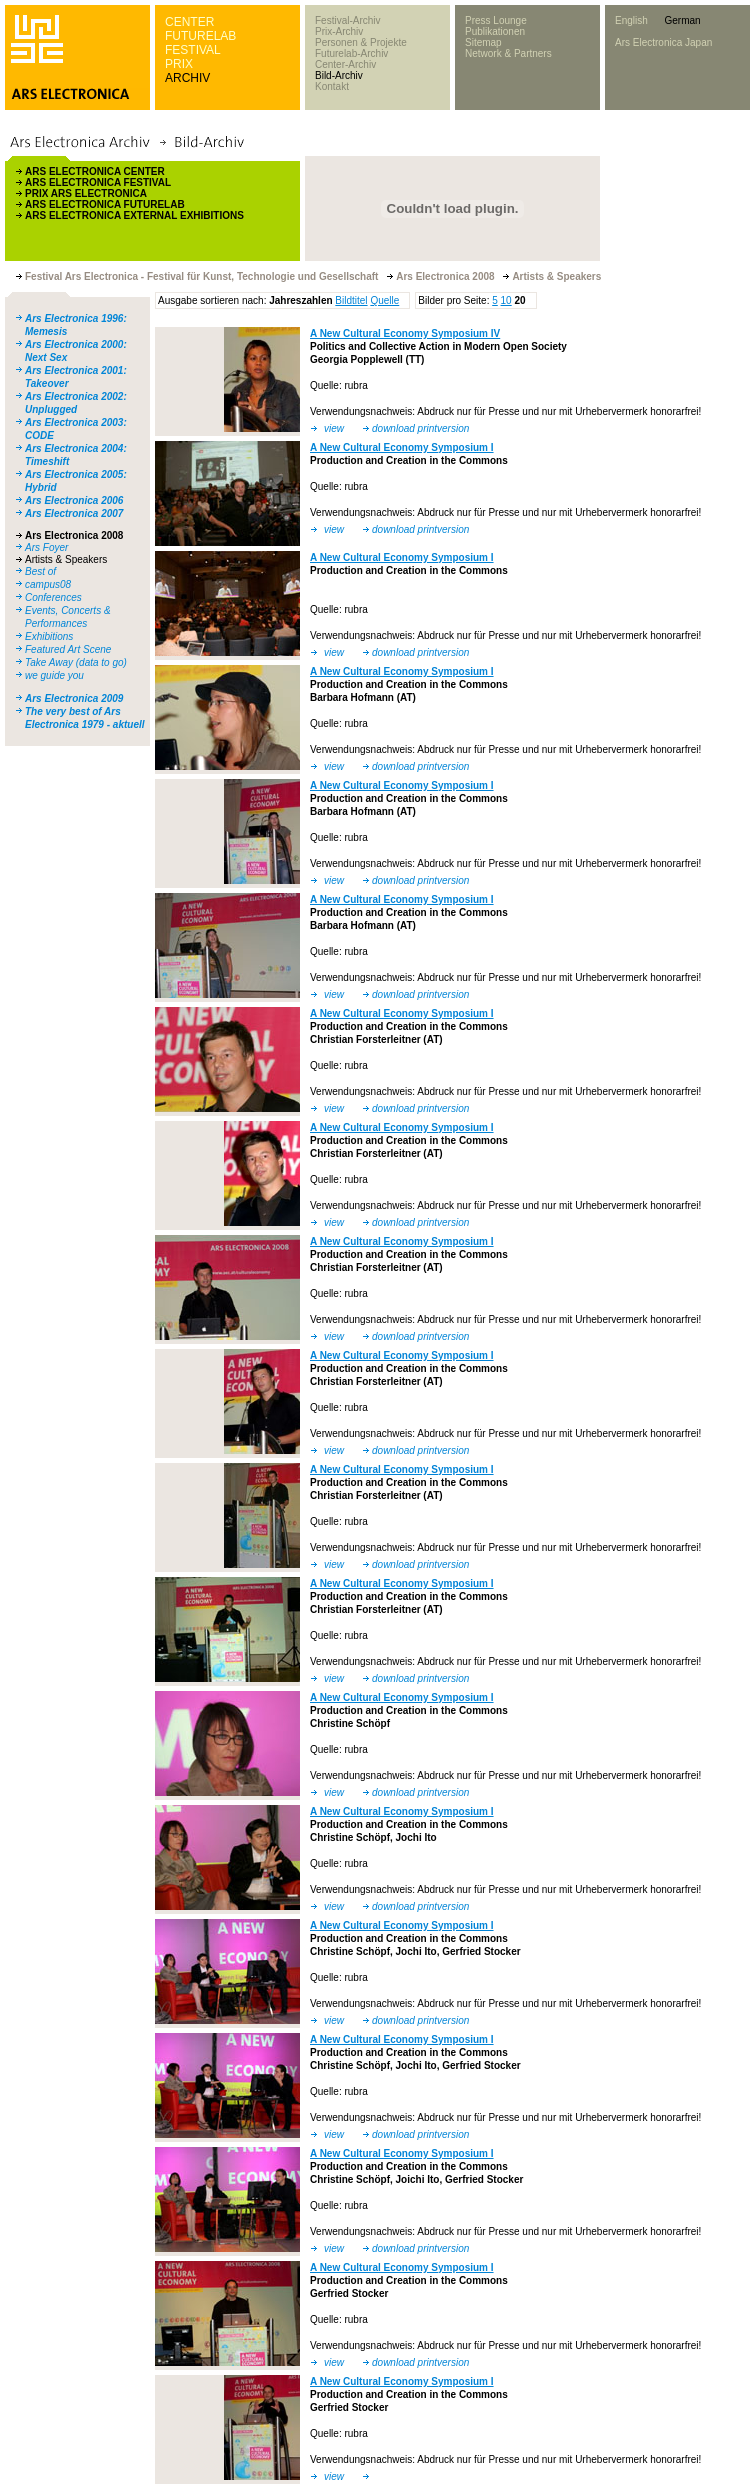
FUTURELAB (200, 36)
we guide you (54, 675)
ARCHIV (187, 78)
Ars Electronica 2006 (74, 500)
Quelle (384, 300)
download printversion (420, 428)
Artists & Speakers (66, 559)
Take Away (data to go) (76, 662)
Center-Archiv (345, 64)
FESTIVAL (193, 50)
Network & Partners (508, 53)
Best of (40, 571)
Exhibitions (49, 636)
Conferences (53, 597)
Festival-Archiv (348, 20)
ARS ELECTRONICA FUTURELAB (105, 204)
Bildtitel (351, 300)
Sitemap (483, 42)
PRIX (179, 64)
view (334, 428)
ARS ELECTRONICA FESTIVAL (98, 182)
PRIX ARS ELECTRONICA (86, 193)
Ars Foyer (46, 547)
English (631, 20)
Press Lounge (496, 20)
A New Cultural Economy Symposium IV (405, 333)
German (682, 20)
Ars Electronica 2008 (74, 535)
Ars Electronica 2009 (74, 698)
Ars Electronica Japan (663, 42)
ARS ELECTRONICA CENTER (95, 171)
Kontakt (332, 86)
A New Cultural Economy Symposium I (402, 447)
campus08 (48, 584)
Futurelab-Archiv (351, 53)
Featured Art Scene (68, 649)
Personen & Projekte (361, 42)
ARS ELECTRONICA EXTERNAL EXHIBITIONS (134, 215)
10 (506, 300)
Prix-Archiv (339, 31)
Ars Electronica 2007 (74, 513)
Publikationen (495, 31)
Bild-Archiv (339, 75)
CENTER (189, 22)
